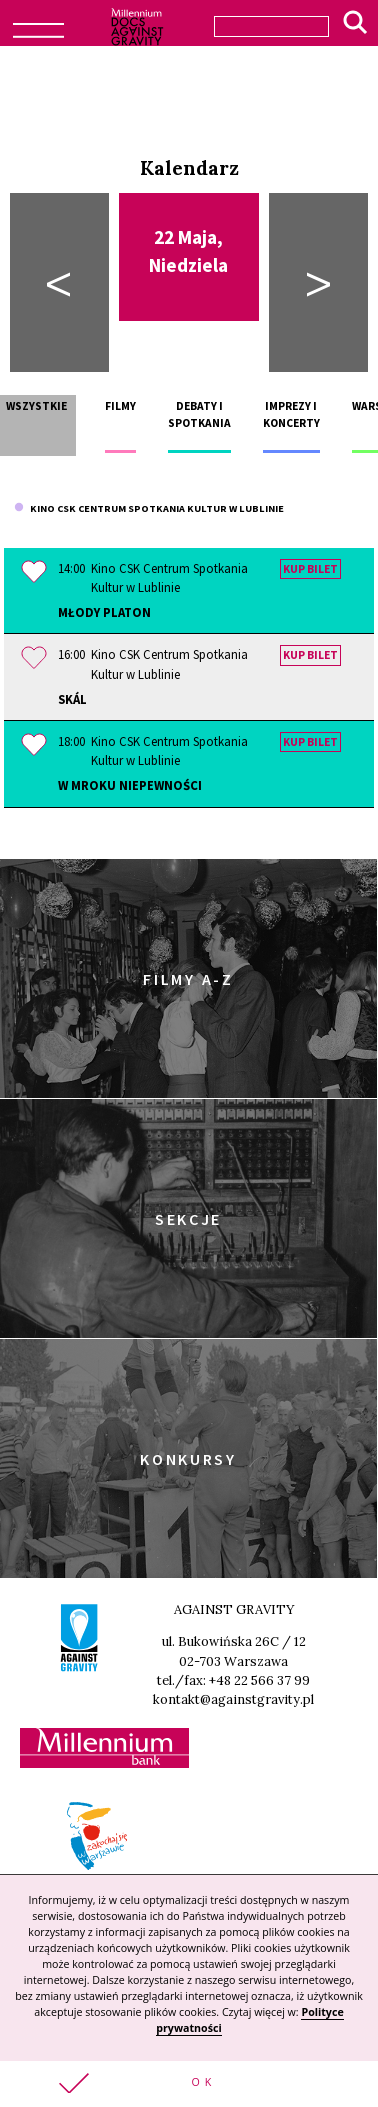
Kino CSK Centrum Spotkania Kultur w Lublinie (149, 508)
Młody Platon (104, 612)
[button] (189, 2084)
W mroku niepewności (130, 785)
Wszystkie (36, 406)
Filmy (120, 406)
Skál (72, 699)
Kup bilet (310, 569)
